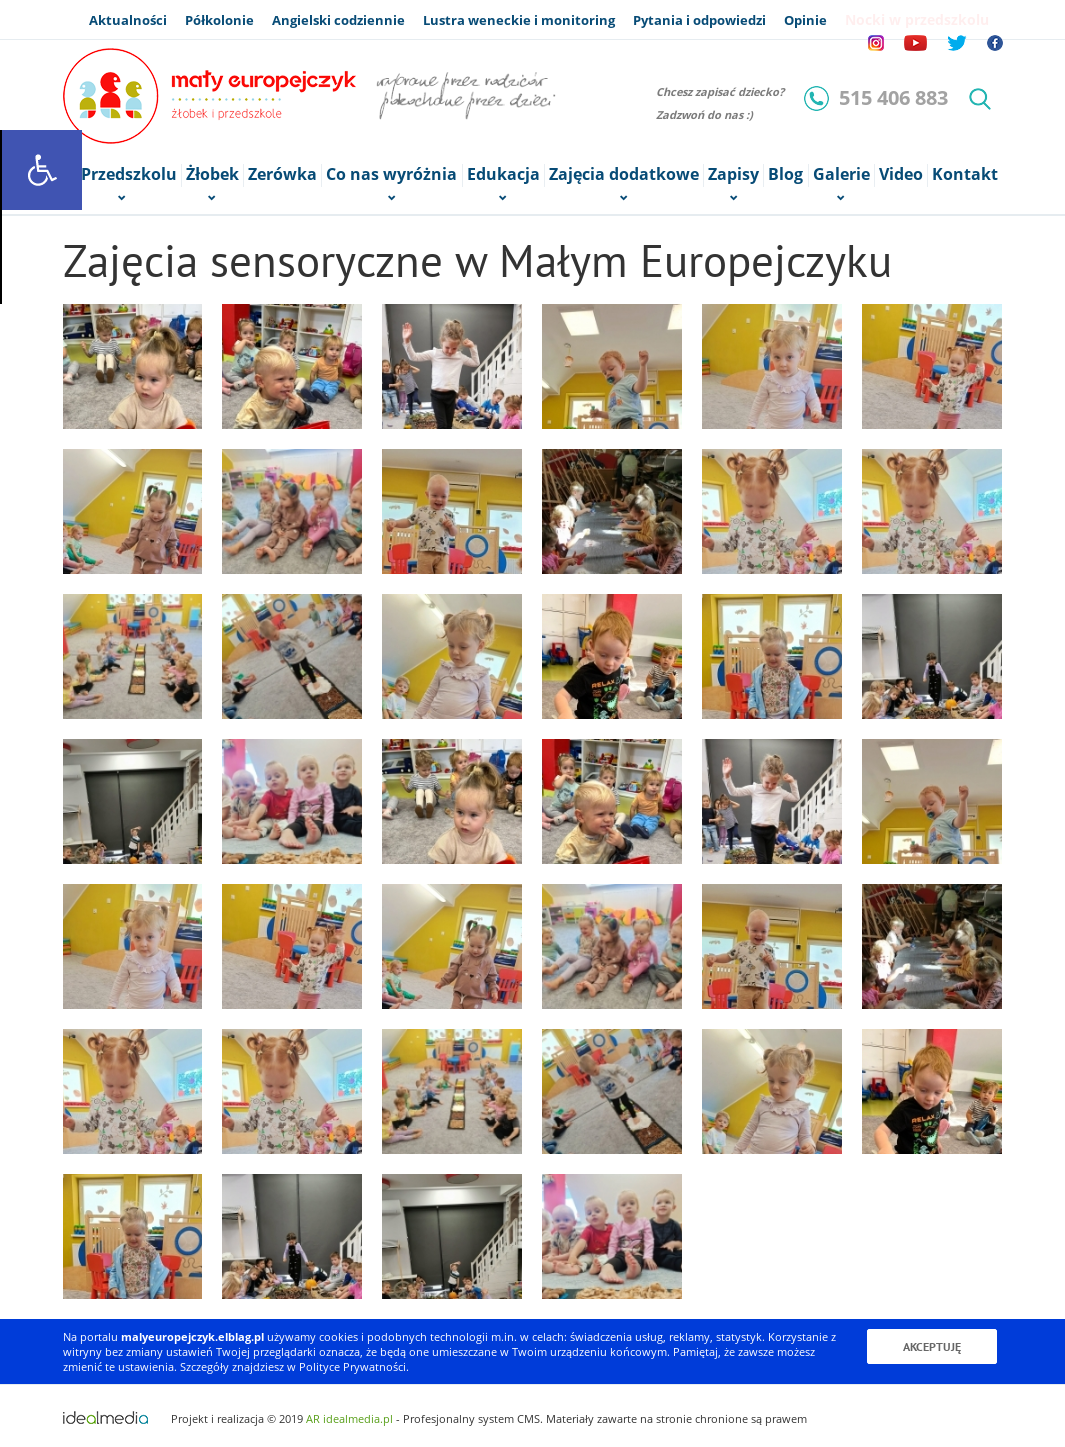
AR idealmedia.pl (349, 1419)
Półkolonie (219, 20)
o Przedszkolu (122, 175)
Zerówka (282, 174)
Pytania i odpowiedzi (699, 20)
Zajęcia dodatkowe (624, 175)
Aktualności (128, 20)
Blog (785, 174)
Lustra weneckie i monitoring (519, 20)
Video (901, 174)
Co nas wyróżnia (391, 175)
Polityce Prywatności (352, 1366)
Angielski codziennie (338, 20)
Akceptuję (932, 1346)
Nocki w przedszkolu (917, 19)
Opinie (805, 20)
